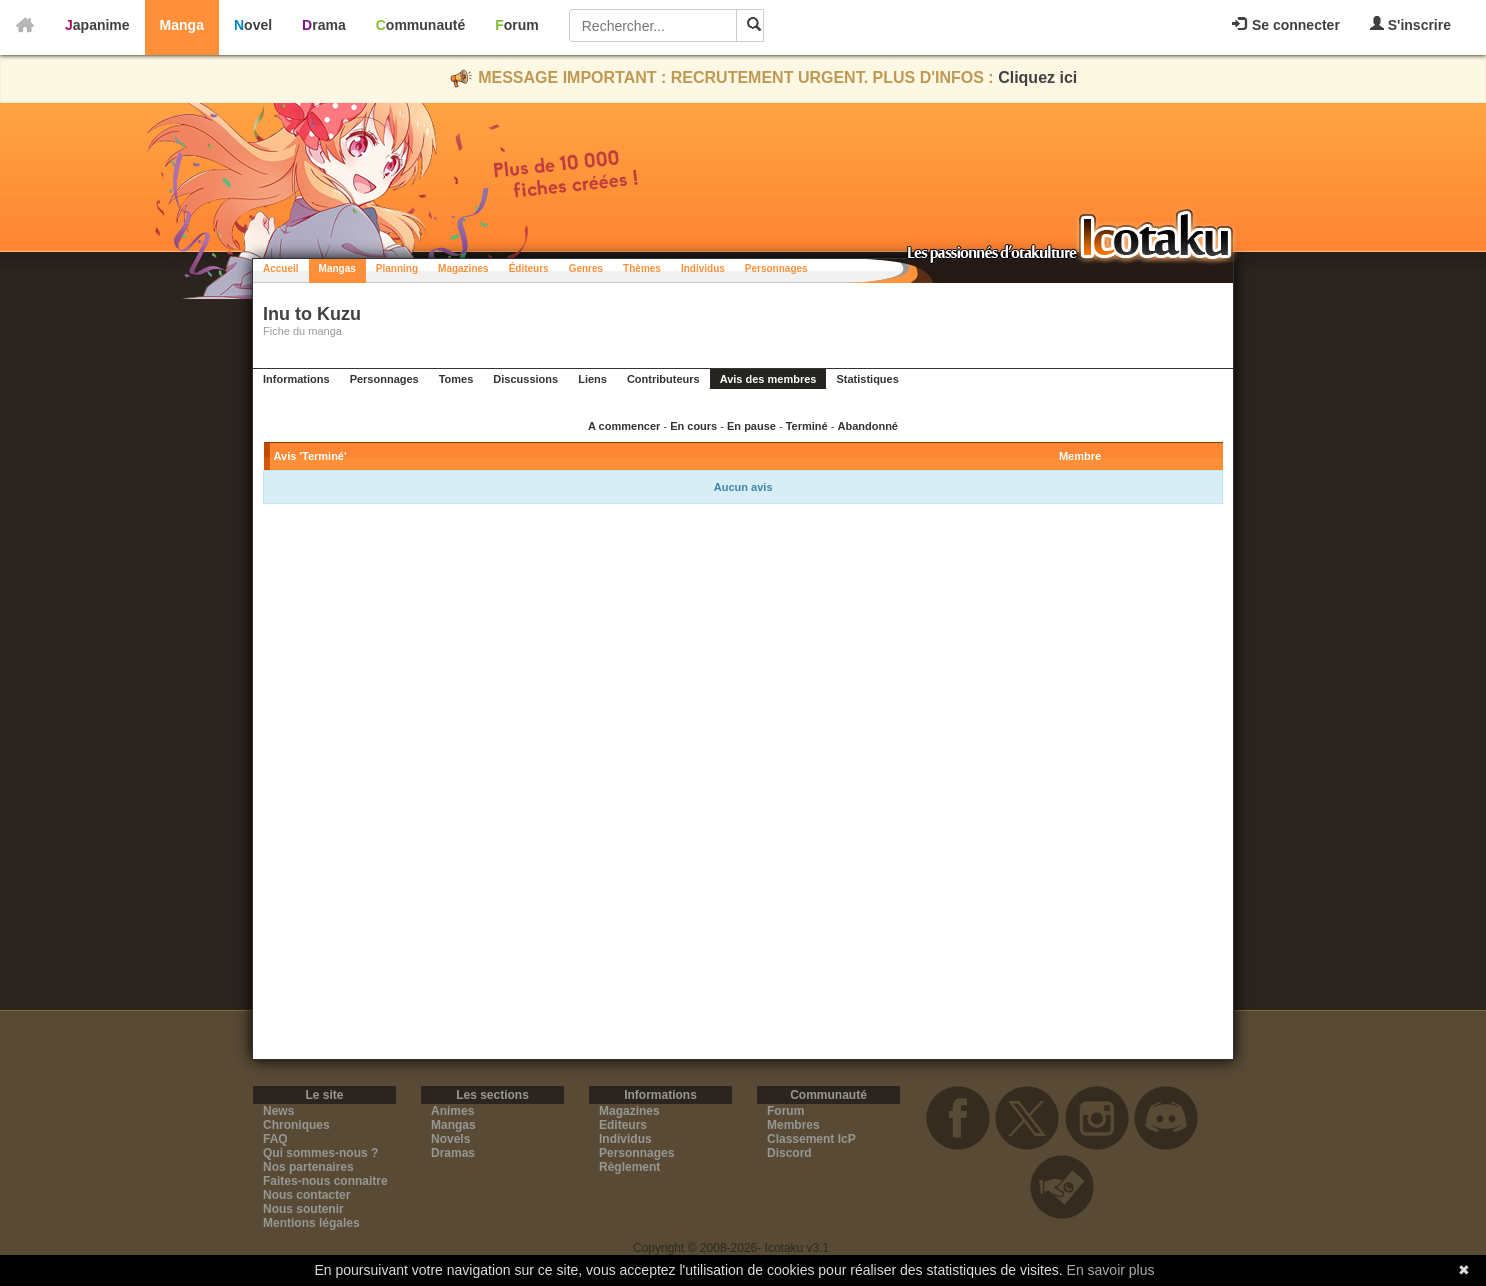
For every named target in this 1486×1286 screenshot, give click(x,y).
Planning (397, 268)
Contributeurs (663, 379)
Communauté (420, 25)
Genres (586, 268)
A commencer (624, 426)
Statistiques (867, 379)
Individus (703, 268)
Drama (324, 25)
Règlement (629, 1167)
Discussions (525, 379)
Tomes (456, 379)
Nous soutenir (303, 1209)
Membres (793, 1125)
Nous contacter (306, 1195)
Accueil (281, 268)
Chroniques (296, 1125)
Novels (450, 1139)
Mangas (337, 268)
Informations (296, 379)
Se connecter (1286, 25)
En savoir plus (1111, 1270)
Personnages (776, 268)
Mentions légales (311, 1223)
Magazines (463, 268)
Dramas (453, 1153)
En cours (693, 426)
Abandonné (867, 426)
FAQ (275, 1139)
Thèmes (642, 268)
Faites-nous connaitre (325, 1181)
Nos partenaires (308, 1167)
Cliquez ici (1037, 77)
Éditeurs (529, 268)
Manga (182, 25)
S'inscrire (1410, 24)
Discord (789, 1153)
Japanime (97, 25)
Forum (517, 25)
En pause (751, 426)
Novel (253, 25)
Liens (592, 379)
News (278, 1111)
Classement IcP (811, 1139)
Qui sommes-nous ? (320, 1153)
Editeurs (623, 1125)
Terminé (807, 426)
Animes (452, 1111)
